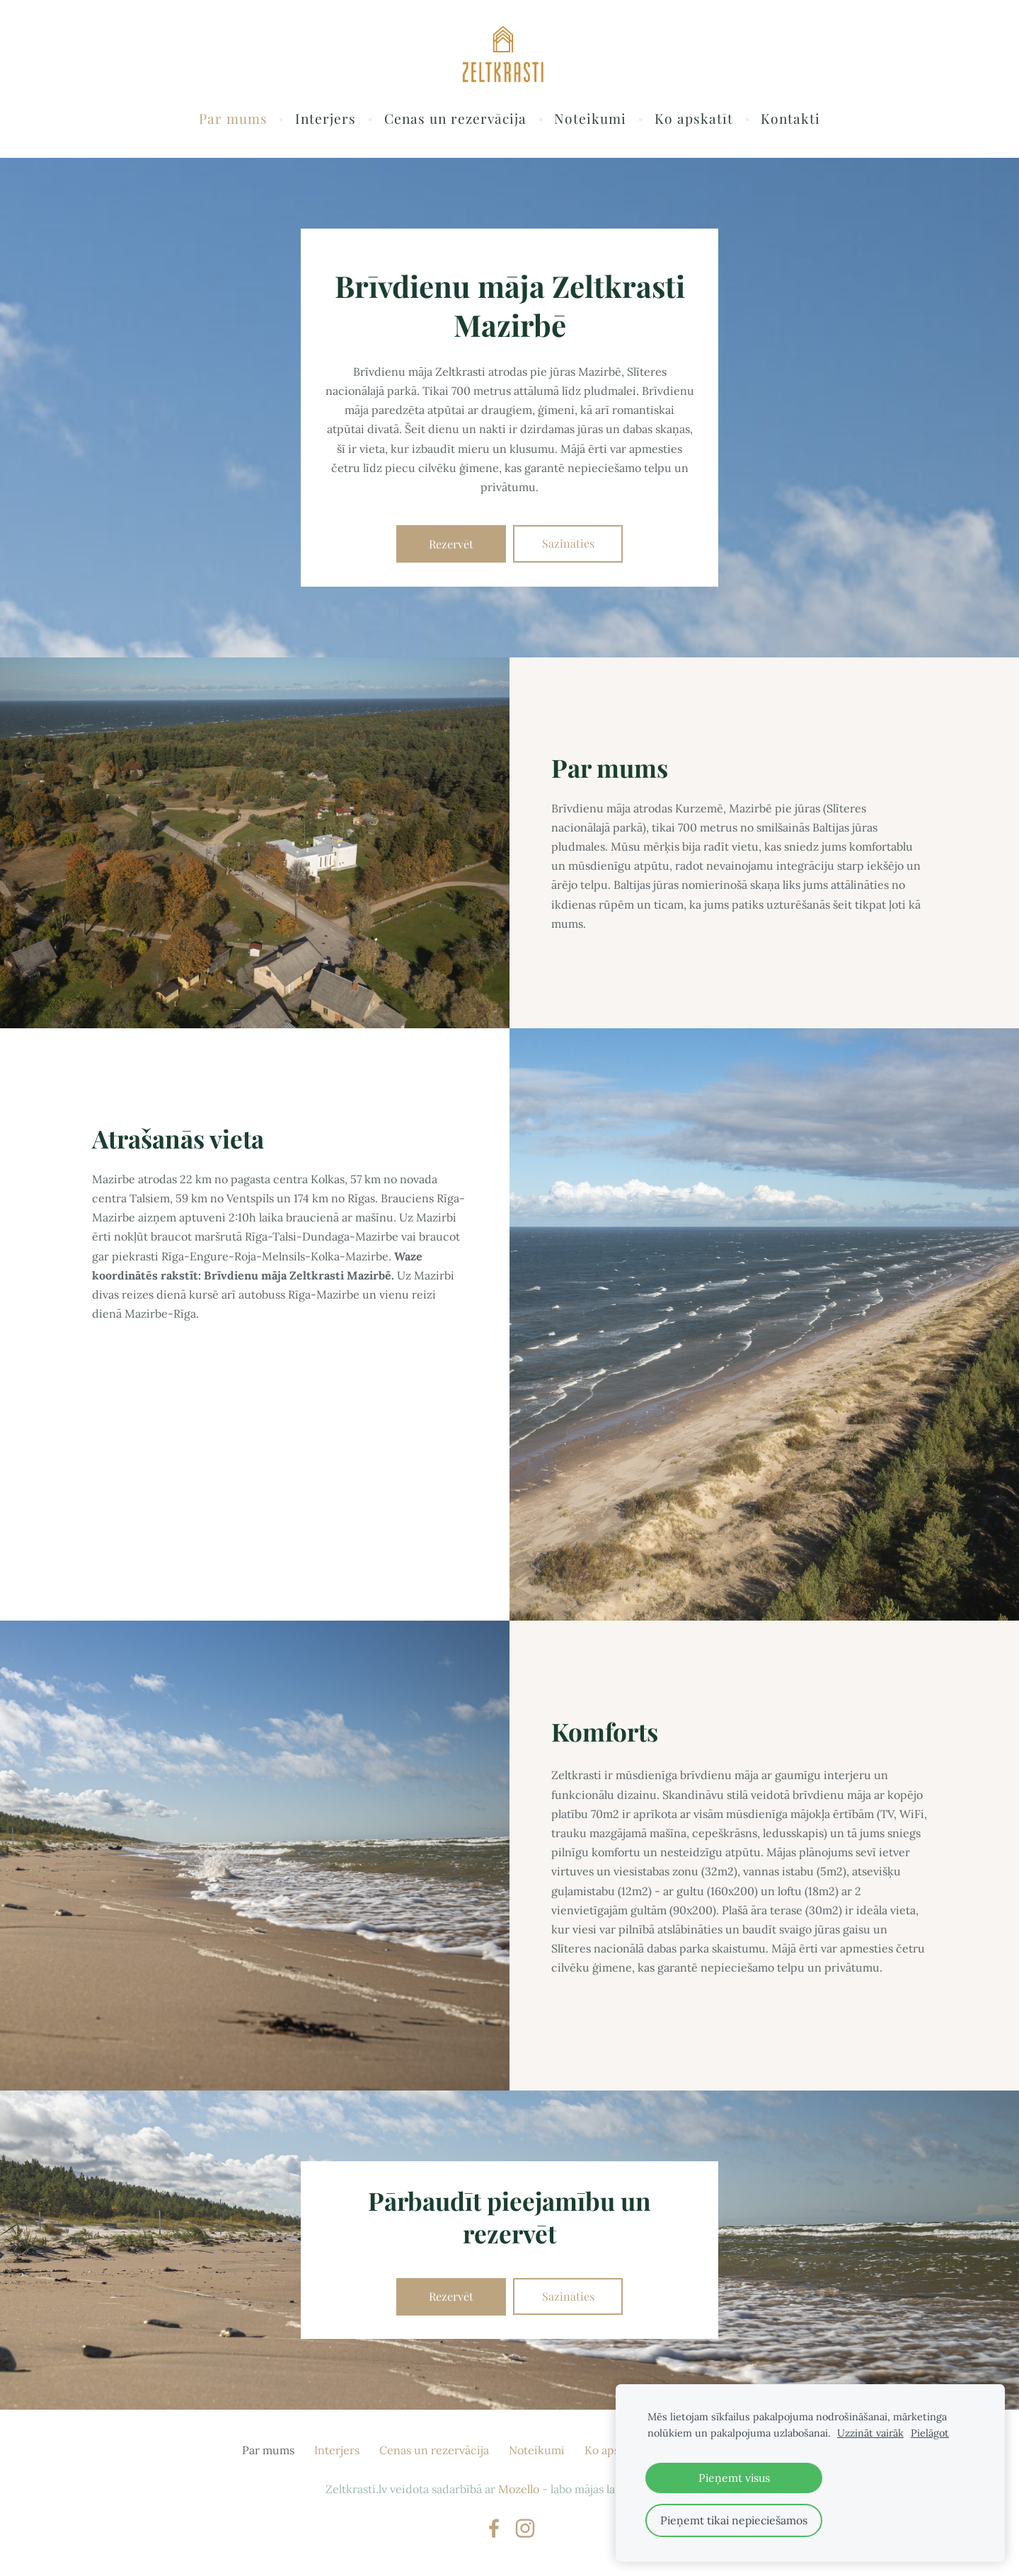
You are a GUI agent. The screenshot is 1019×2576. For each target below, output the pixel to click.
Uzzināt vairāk (870, 2433)
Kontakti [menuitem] (790, 122)
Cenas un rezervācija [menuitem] (455, 122)
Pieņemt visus (734, 2478)
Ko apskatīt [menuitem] (694, 122)
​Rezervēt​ (451, 547)
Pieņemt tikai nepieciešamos (733, 2520)
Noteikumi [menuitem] (590, 122)
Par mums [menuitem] (233, 122)
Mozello (518, 2493)
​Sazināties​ (568, 547)
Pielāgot (930, 2433)
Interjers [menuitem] (325, 122)
